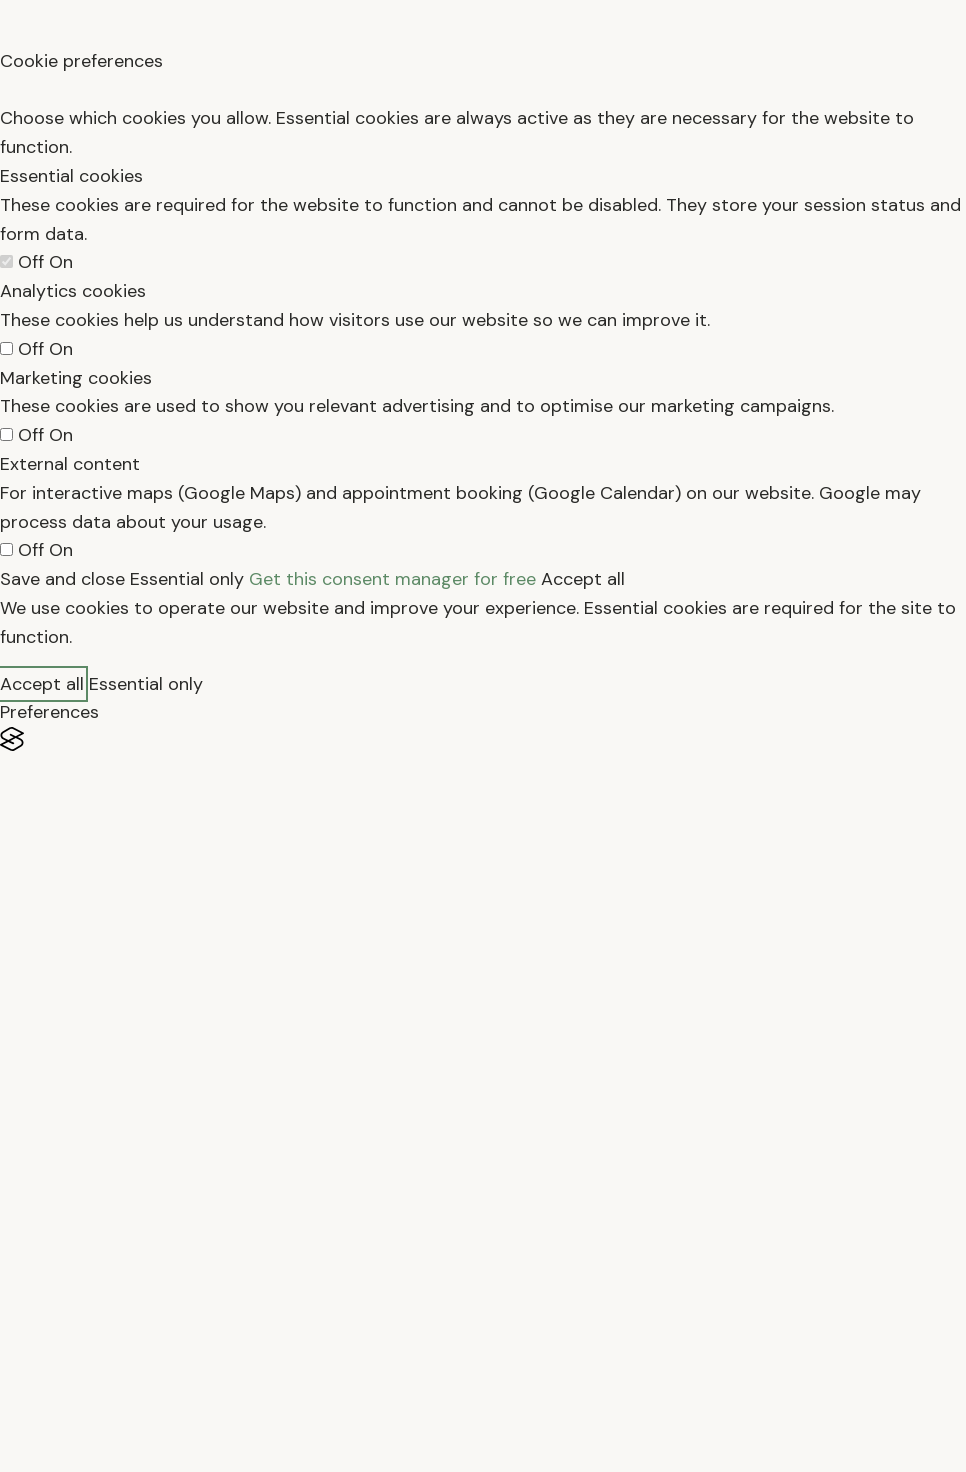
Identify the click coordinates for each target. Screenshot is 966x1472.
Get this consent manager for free (392, 579)
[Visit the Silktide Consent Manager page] (483, 739)
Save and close (62, 579)
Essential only (187, 579)
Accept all (583, 579)
